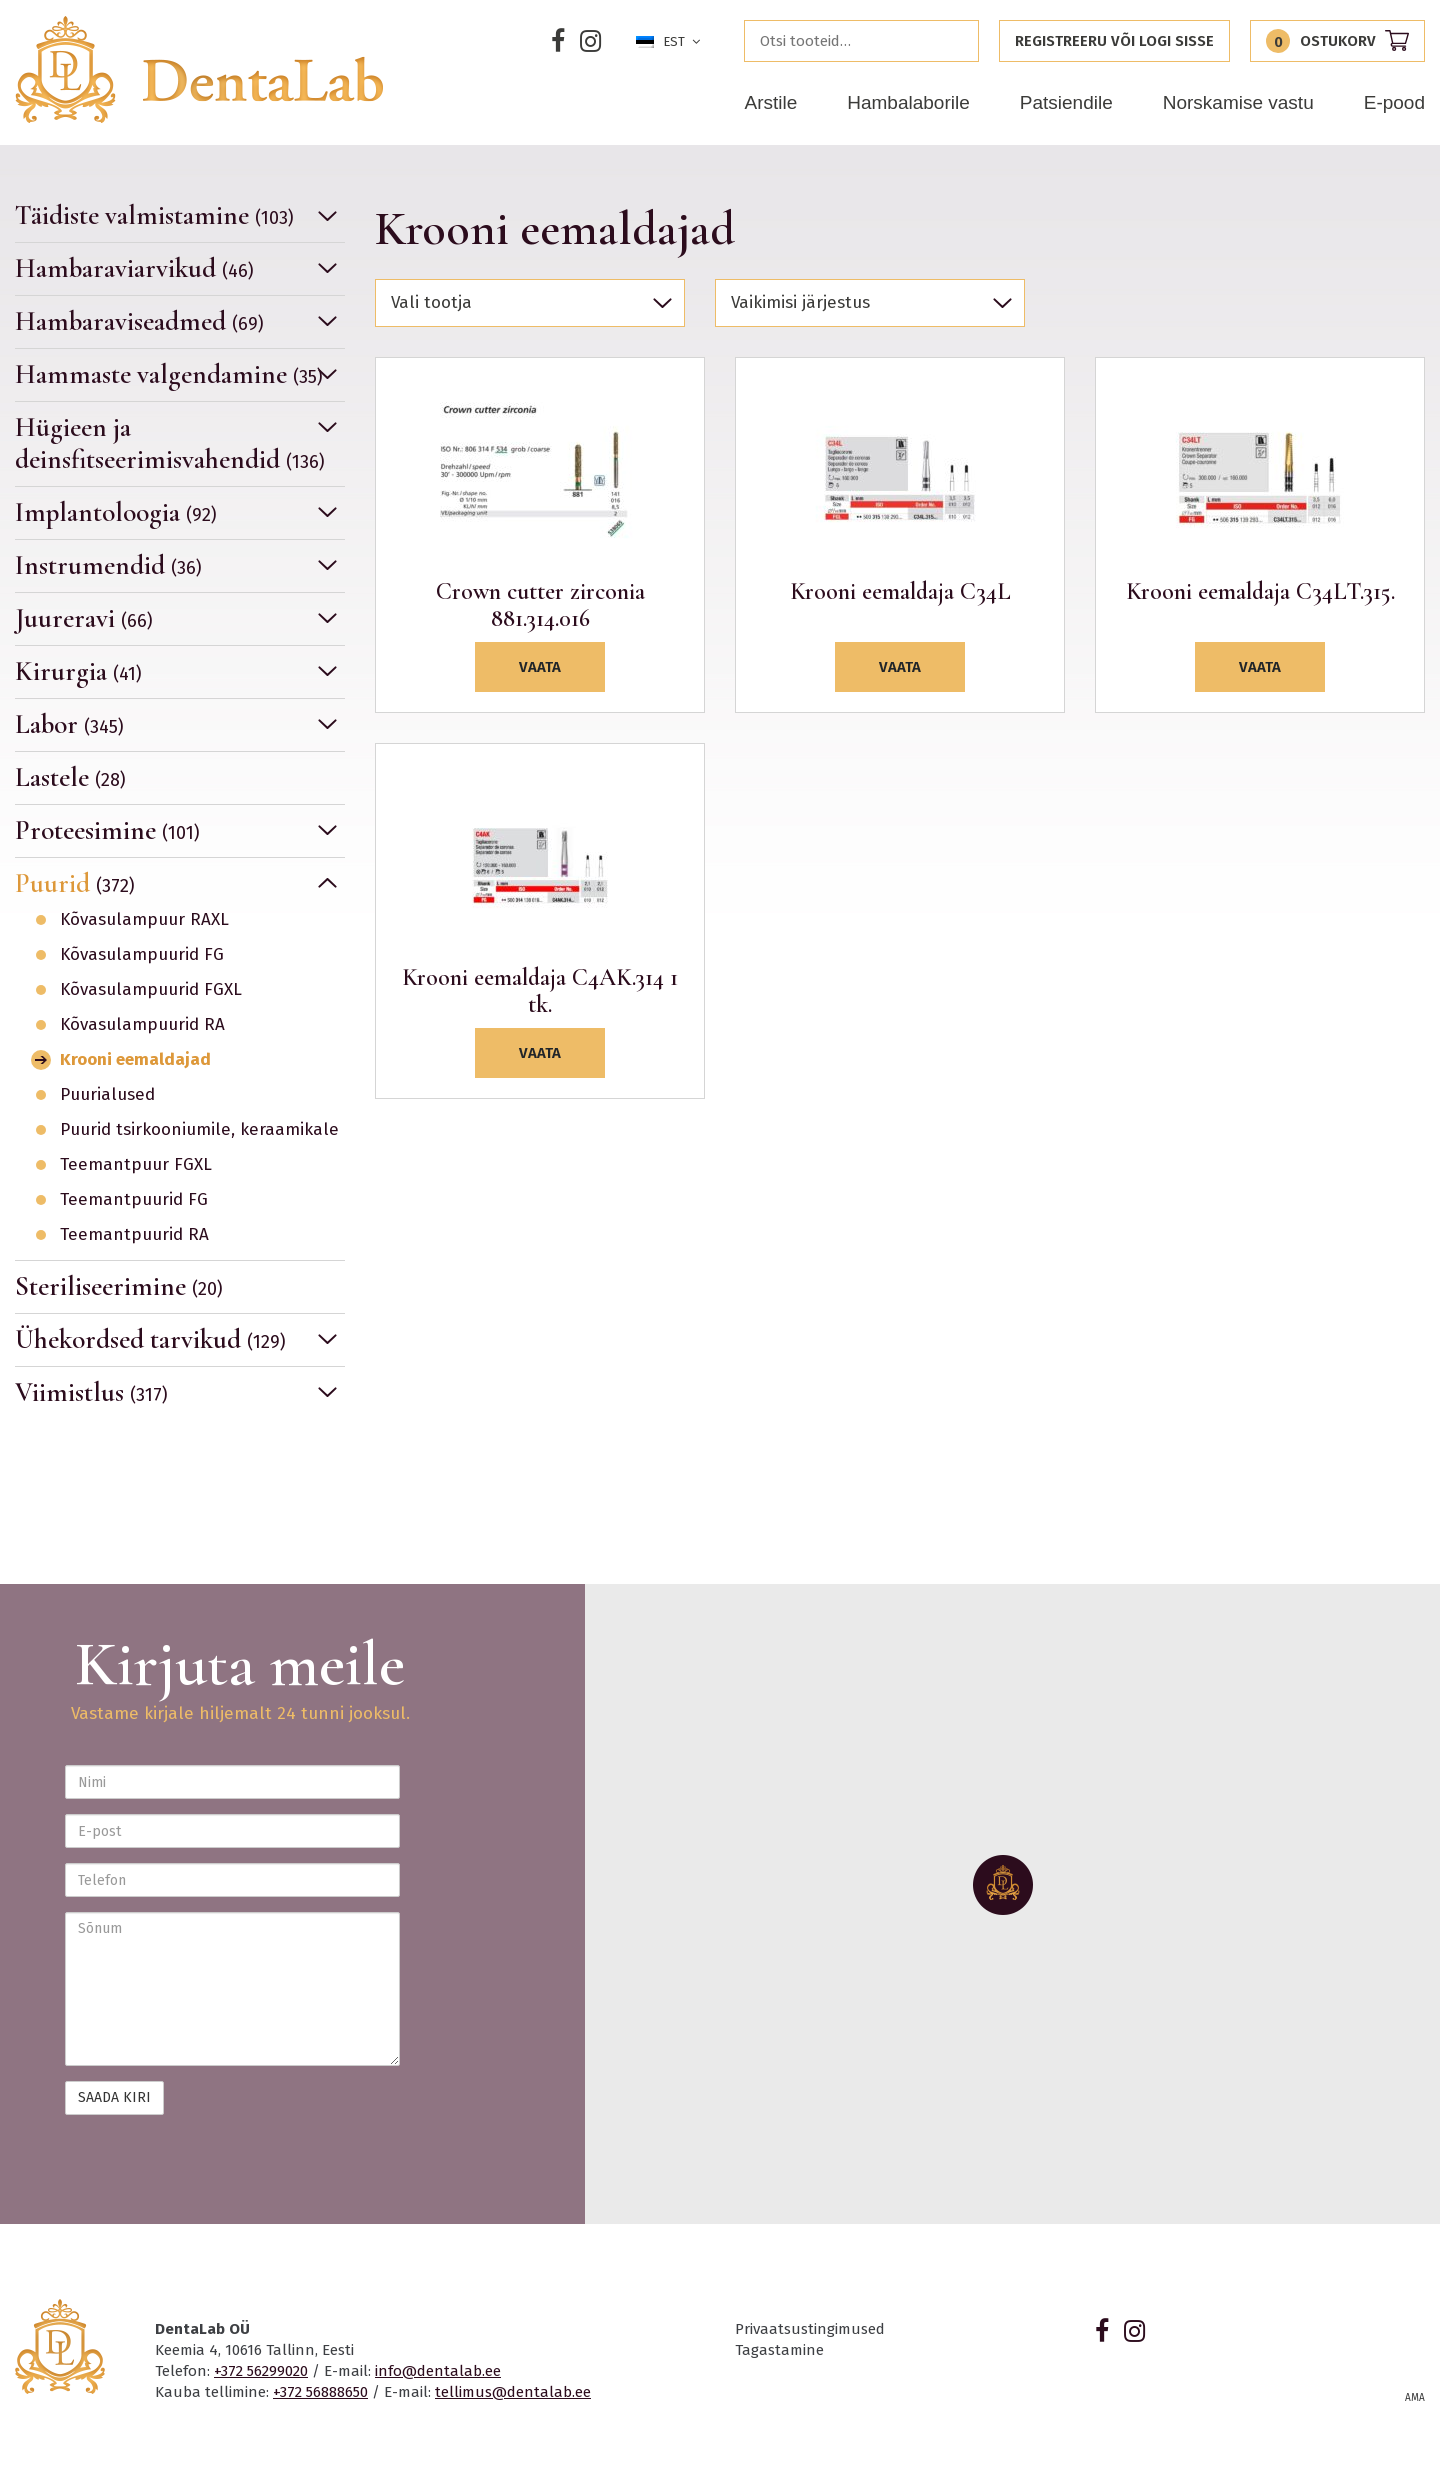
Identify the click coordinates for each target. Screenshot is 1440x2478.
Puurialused (107, 1095)
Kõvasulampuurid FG (142, 955)
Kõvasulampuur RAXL (144, 920)
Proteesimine (107, 830)
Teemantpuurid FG (134, 1200)
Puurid (75, 883)
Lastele (70, 777)
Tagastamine (779, 2350)
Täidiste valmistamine (154, 216)
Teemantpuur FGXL (136, 1165)
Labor (69, 724)
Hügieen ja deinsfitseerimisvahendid (170, 443)
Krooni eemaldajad (135, 1060)
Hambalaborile (908, 102)
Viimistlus (91, 1392)
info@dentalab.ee (438, 2371)
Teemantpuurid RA (134, 1235)
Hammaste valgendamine (169, 374)
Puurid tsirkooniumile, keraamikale (199, 1130)
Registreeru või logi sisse (1114, 41)
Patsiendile (1066, 102)
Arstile (770, 102)
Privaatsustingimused (810, 2329)
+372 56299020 (261, 2371)
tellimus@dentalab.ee (513, 2392)
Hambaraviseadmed (139, 321)
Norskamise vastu (1238, 102)
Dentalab (199, 69)
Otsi (958, 41)
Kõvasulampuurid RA (142, 1025)
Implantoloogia (116, 512)
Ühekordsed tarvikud (150, 1339)
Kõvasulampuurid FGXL (151, 990)
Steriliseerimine (119, 1286)
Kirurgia (78, 671)
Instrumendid (108, 565)
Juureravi (84, 618)
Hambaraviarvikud (134, 268)
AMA (1415, 2398)
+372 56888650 (320, 2392)
